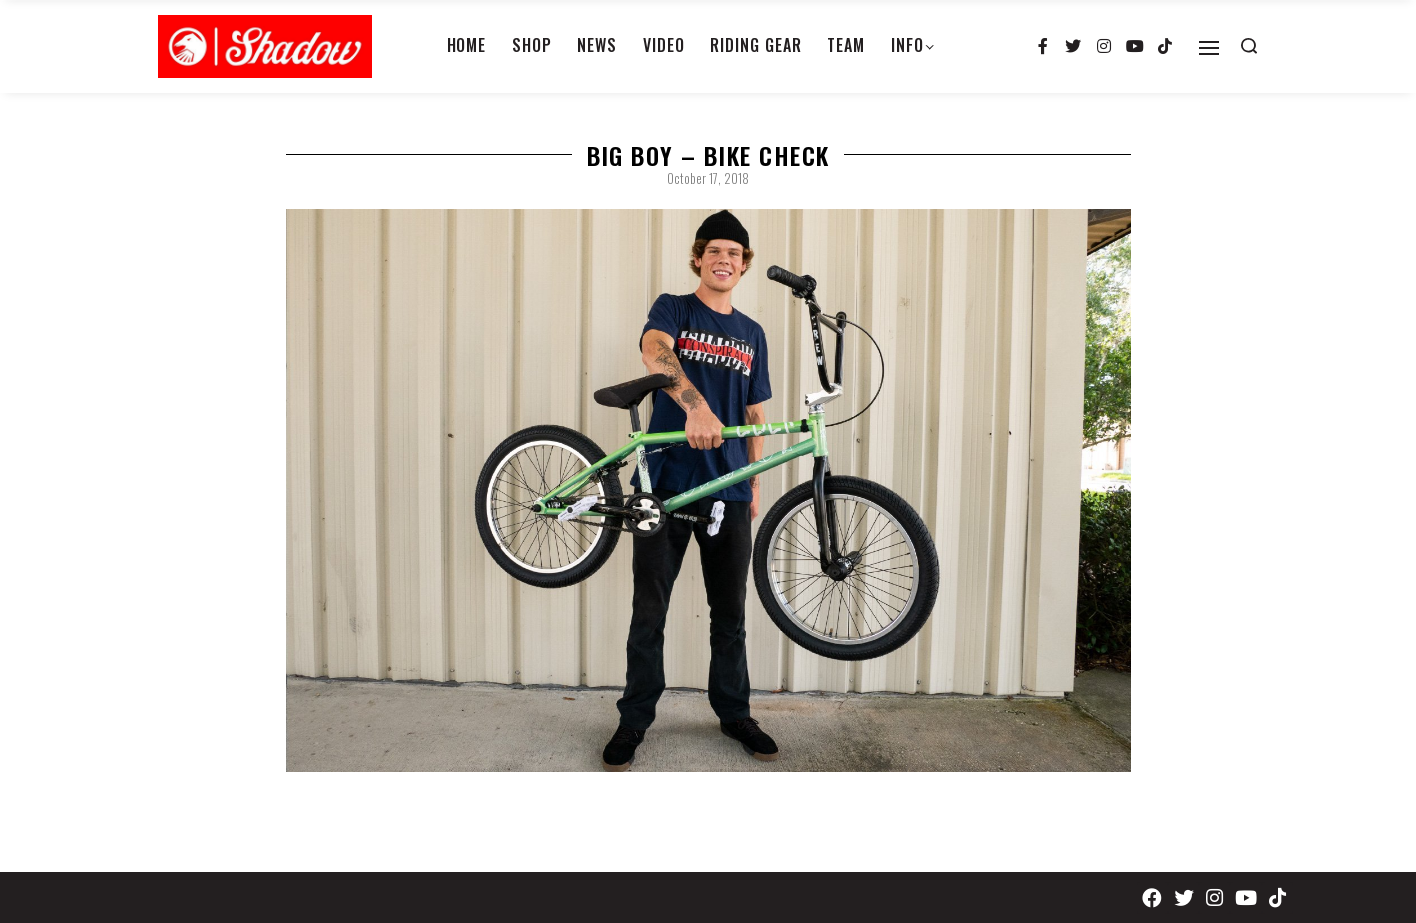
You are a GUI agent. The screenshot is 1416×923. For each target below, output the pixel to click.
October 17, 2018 (708, 178)
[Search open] (1249, 46)
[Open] (1209, 48)
